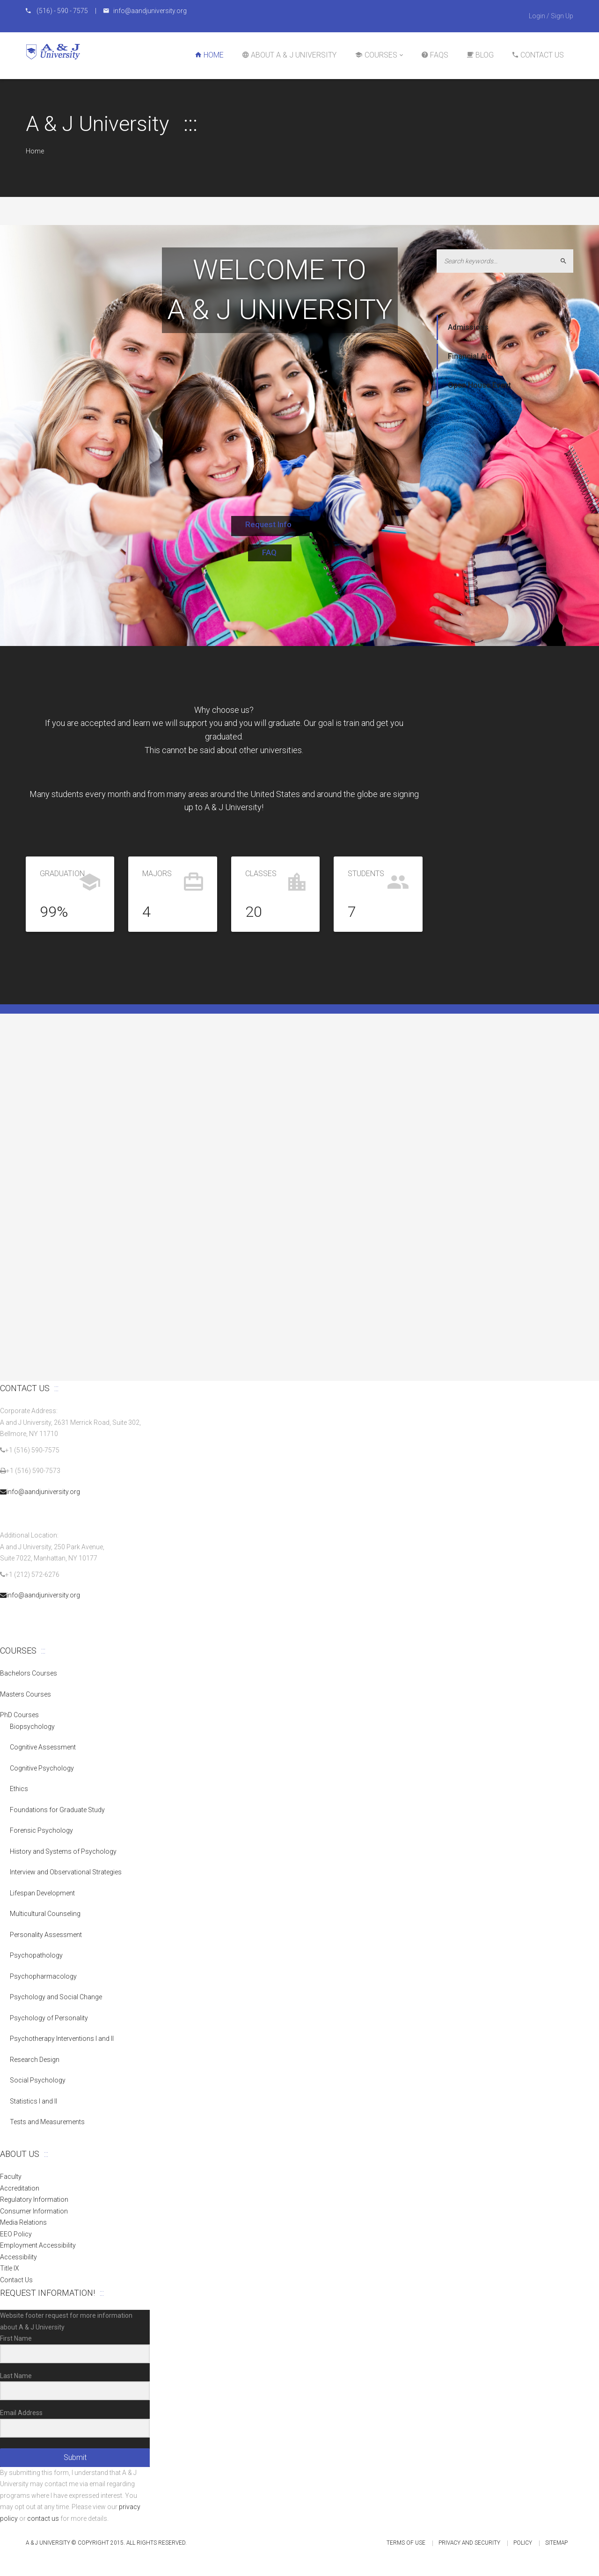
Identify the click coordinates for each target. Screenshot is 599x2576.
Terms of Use (406, 2543)
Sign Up (562, 16)
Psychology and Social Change (56, 1997)
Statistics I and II (33, 2101)
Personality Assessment (46, 1934)
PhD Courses (19, 1715)
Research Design (34, 2059)
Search (567, 260)
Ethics (19, 1788)
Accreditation (19, 2188)
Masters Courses (25, 1694)
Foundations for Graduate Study (57, 1810)
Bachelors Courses (28, 1673)
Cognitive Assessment (43, 1747)
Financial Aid (469, 356)
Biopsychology (32, 1726)
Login (537, 16)
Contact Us (16, 2280)
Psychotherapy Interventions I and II (62, 2038)
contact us (43, 2518)
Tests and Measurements (47, 2122)
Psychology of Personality (49, 2018)
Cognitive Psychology (42, 1768)
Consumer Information (34, 2211)
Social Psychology (38, 2080)
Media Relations (23, 2222)
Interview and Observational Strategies (66, 1872)
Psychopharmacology (43, 1976)
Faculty (11, 2176)
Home (35, 151)
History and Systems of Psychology (63, 1851)
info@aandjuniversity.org (40, 1491)
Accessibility (18, 2257)
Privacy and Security (469, 2543)
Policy (522, 2543)
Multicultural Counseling (45, 1913)
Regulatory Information (34, 2199)
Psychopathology (36, 1955)
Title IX (9, 2268)
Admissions (468, 327)
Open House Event (479, 385)
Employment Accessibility (38, 2245)
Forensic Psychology (41, 1830)
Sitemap (556, 2543)
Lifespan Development (42, 1893)
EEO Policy (16, 2234)
